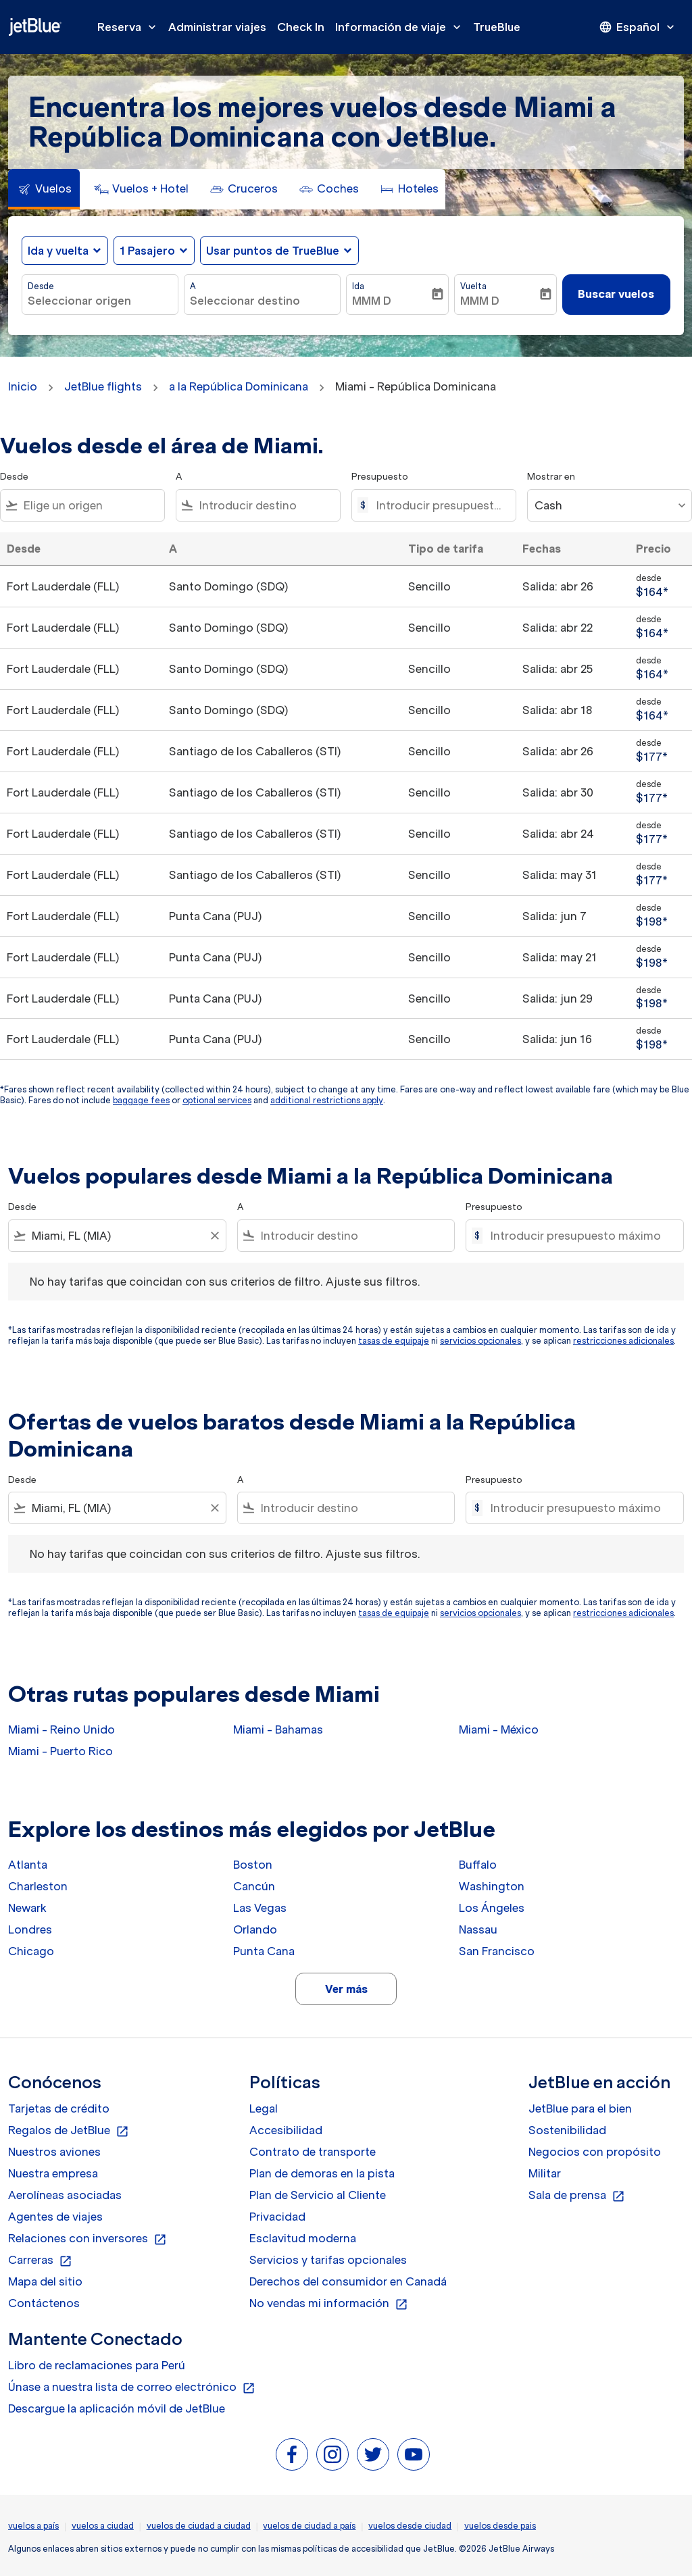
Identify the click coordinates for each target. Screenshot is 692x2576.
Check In (300, 27)
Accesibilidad (285, 2130)
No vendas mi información (328, 2303)
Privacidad (277, 2216)
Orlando (255, 1929)
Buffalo (478, 1864)
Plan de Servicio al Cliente (317, 2195)
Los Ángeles (491, 1908)
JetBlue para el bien (580, 2108)
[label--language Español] (638, 27)
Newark (27, 1908)
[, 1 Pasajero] (147, 251)
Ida (358, 286)
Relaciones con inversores (87, 2238)
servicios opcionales (480, 1341)
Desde (41, 286)
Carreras (40, 2260)
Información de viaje (401, 27)
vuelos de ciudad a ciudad (199, 2526)
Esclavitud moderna (302, 2238)
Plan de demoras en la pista (322, 2173)
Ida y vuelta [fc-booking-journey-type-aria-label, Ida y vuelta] (58, 250)
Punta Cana (264, 1951)
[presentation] (638, 27)
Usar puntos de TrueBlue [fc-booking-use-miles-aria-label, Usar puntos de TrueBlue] (272, 250)
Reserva (130, 27)
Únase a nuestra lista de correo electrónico (131, 2387)
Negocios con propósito (594, 2151)
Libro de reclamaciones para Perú (96, 2365)
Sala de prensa (576, 2195)
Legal (263, 2108)
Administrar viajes (217, 27)
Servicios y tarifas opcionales (328, 2260)
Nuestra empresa (53, 2173)
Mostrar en (551, 476)
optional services (216, 1100)
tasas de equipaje (393, 1341)
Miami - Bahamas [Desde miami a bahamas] (278, 1729)
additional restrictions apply (326, 1100)
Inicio (22, 386)
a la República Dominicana (238, 386)
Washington (491, 1886)
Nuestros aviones (54, 2151)
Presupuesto (379, 476)
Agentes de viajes (55, 2216)
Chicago (31, 1951)
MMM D (371, 300)
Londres (30, 1929)
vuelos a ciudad (103, 2526)
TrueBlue (496, 27)
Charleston (38, 1886)
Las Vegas (260, 1908)
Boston (252, 1864)
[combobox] (100, 301)
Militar (544, 2173)
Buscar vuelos (616, 294)
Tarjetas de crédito (58, 2108)
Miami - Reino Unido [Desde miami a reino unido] (61, 1729)
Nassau (478, 1929)
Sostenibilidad (567, 2130)
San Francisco (497, 1951)
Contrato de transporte (312, 2151)
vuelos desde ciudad (409, 2526)
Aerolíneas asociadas (65, 2195)
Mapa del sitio (45, 2281)
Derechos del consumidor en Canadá (348, 2281)
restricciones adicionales (623, 1341)
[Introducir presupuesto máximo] (439, 505)
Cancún (254, 1886)
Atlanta (27, 1864)
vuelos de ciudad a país (309, 2526)
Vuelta (473, 286)
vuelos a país (33, 2526)
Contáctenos (44, 2303)
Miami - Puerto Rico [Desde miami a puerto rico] (60, 1751)
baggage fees (141, 1100)
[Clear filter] (214, 1235)
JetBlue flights (103, 386)
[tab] (44, 189)
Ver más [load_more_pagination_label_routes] (346, 1989)
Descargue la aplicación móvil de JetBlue (116, 2408)
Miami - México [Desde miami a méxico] (499, 1729)
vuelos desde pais (500, 2526)
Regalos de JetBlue (68, 2130)
